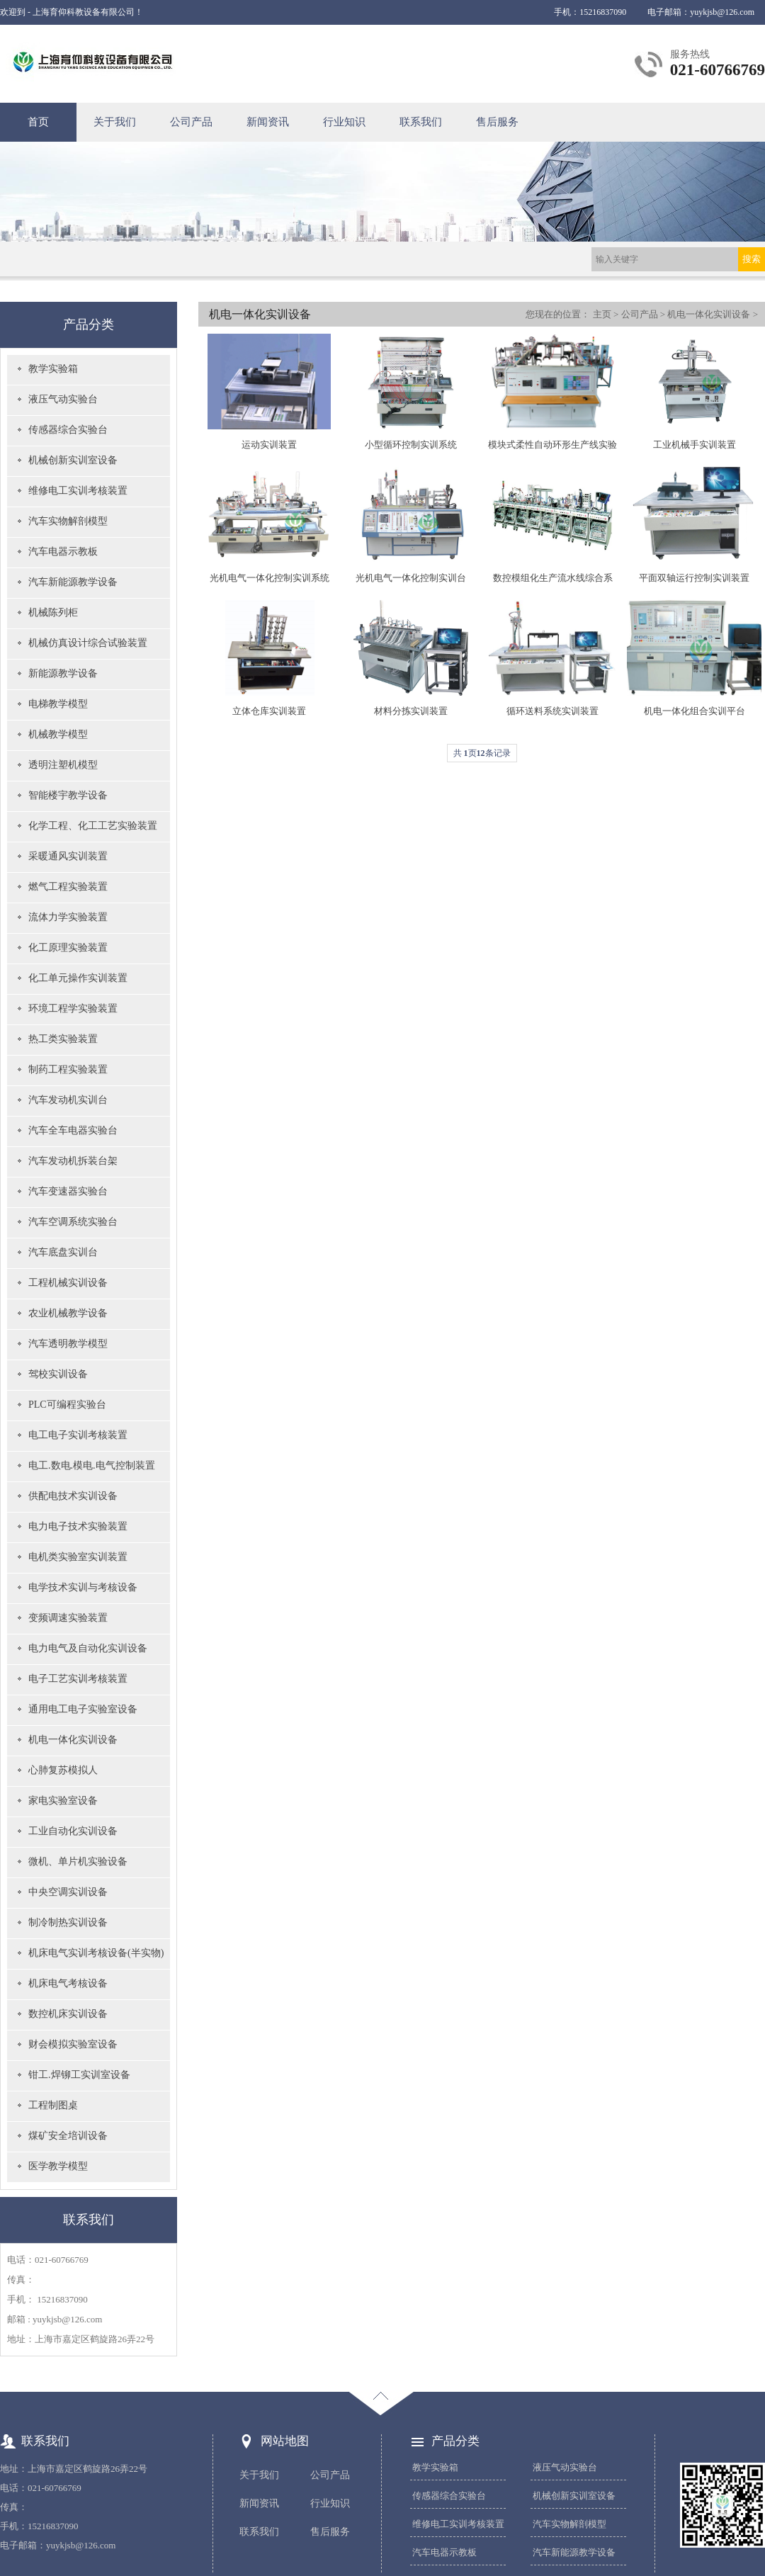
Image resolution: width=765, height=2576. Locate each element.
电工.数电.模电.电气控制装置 (91, 1465)
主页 (602, 314)
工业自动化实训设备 (73, 1831)
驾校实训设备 (58, 1374)
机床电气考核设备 (68, 1983)
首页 (38, 122)
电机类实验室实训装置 (78, 1557)
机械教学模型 (58, 734)
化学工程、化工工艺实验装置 (92, 825)
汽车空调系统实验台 (73, 1221)
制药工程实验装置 (68, 1069)
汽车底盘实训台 (63, 1252)
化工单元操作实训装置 (78, 978)
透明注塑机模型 (63, 764)
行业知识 (344, 122)
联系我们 (421, 122)
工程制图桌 (53, 2105)
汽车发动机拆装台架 (73, 1161)
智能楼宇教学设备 (68, 795)
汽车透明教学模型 (68, 1343)
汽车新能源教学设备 (73, 582)
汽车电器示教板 (63, 551)
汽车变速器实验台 (68, 1191)
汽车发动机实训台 (68, 1100)
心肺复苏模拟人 (63, 1770)
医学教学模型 (58, 2166)
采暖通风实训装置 (68, 856)
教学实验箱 (53, 368)
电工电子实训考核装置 (78, 1435)
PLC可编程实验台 (67, 1404)
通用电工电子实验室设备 (82, 1709)
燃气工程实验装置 (68, 886)
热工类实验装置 (63, 1039)
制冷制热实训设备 (68, 1922)
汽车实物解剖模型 (68, 521)
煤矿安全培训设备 (68, 2135)
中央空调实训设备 (68, 1892)
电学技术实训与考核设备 (82, 1587)
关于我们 (115, 122)
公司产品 (191, 122)
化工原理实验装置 (68, 947)
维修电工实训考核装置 (78, 490)
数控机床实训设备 (68, 2014)
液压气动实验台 (63, 399)
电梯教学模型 (58, 704)
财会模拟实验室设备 (73, 2044)
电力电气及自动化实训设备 (87, 1648)
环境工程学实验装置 (73, 1008)
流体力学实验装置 (68, 917)
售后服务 (497, 122)
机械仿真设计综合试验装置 (87, 643)
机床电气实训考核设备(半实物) (96, 1953)
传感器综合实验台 (68, 429)
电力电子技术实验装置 (78, 1526)
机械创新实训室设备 (73, 460)
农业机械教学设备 (68, 1313)
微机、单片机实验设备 (78, 1861)
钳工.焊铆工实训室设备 (79, 2074)
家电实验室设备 (63, 1800)
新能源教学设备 (63, 673)
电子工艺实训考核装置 (78, 1678)
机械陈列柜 (53, 612)
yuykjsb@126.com (722, 12)
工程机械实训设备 (68, 1282)
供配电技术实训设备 (73, 1496)
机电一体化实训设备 (73, 1739)
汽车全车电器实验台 (73, 1130)
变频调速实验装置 (68, 1617)
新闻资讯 (267, 122)
